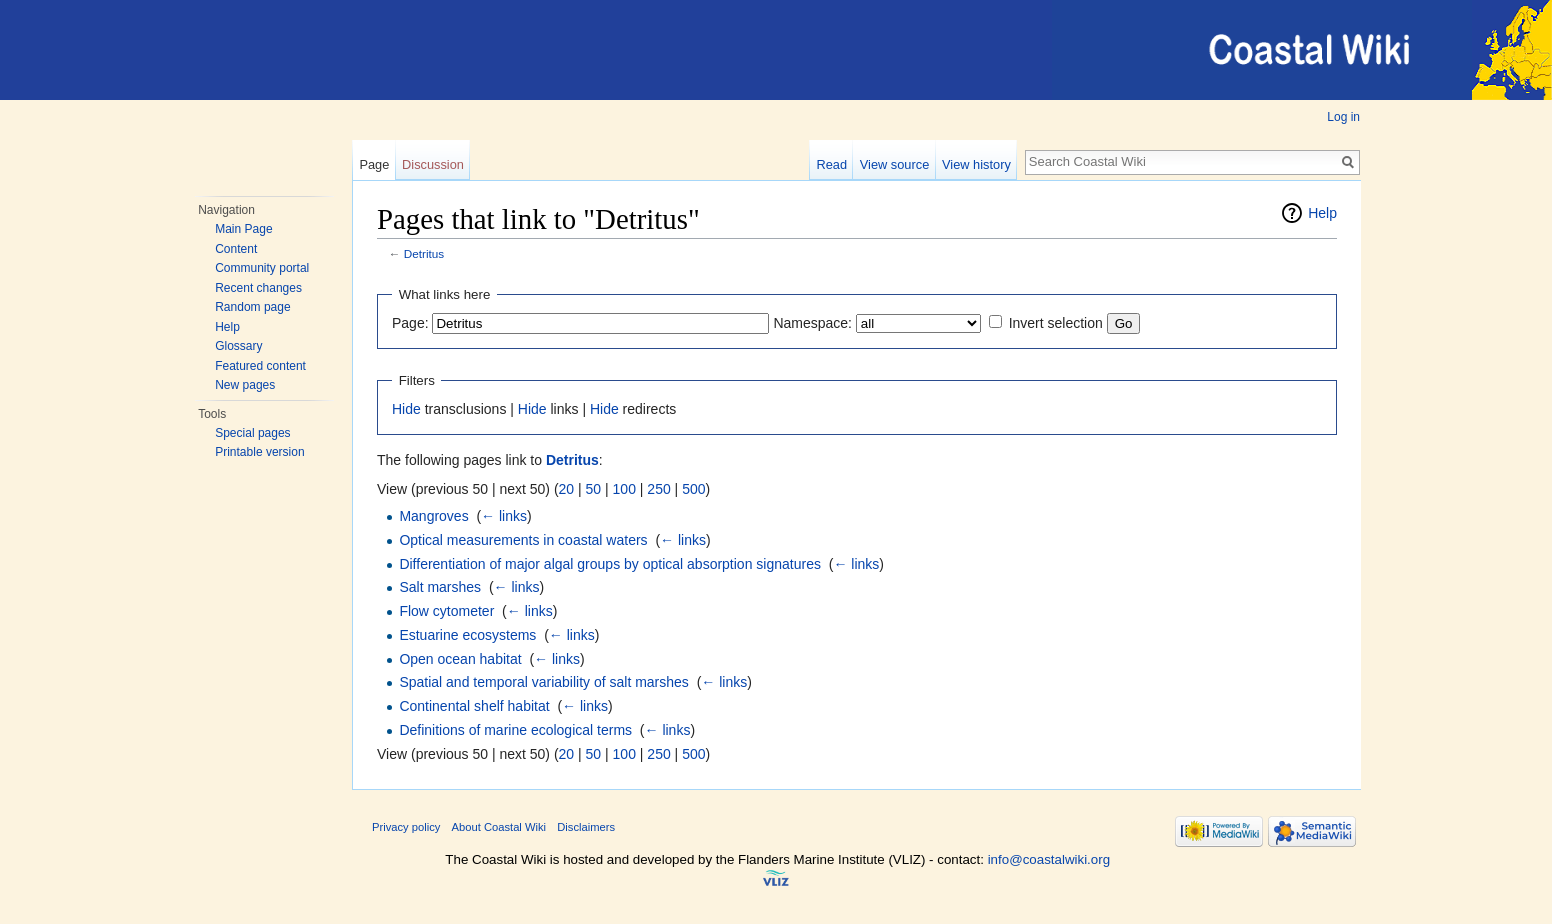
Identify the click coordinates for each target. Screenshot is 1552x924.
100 (624, 489)
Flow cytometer (446, 611)
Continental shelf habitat (474, 706)
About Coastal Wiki (499, 827)
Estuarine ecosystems (467, 635)
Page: (410, 323)
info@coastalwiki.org (1049, 859)
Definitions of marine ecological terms (515, 730)
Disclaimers (586, 827)
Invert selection (1056, 323)
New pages (245, 385)
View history (976, 164)
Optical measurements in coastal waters (523, 540)
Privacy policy (406, 827)
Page (374, 164)
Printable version (259, 452)
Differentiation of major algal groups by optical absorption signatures (610, 564)
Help (227, 327)
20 (567, 489)
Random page (252, 307)
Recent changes (258, 288)
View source (894, 164)
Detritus (424, 253)
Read (831, 164)
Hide (406, 409)
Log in (1343, 117)
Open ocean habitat (460, 659)
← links (504, 516)
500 (693, 489)
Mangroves (433, 516)
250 (658, 489)
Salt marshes (440, 587)
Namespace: (812, 323)
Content (236, 249)
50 (594, 489)
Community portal (262, 268)
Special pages (252, 433)
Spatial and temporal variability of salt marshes (543, 682)
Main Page (243, 229)
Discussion (433, 164)
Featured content (260, 366)
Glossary (238, 346)
